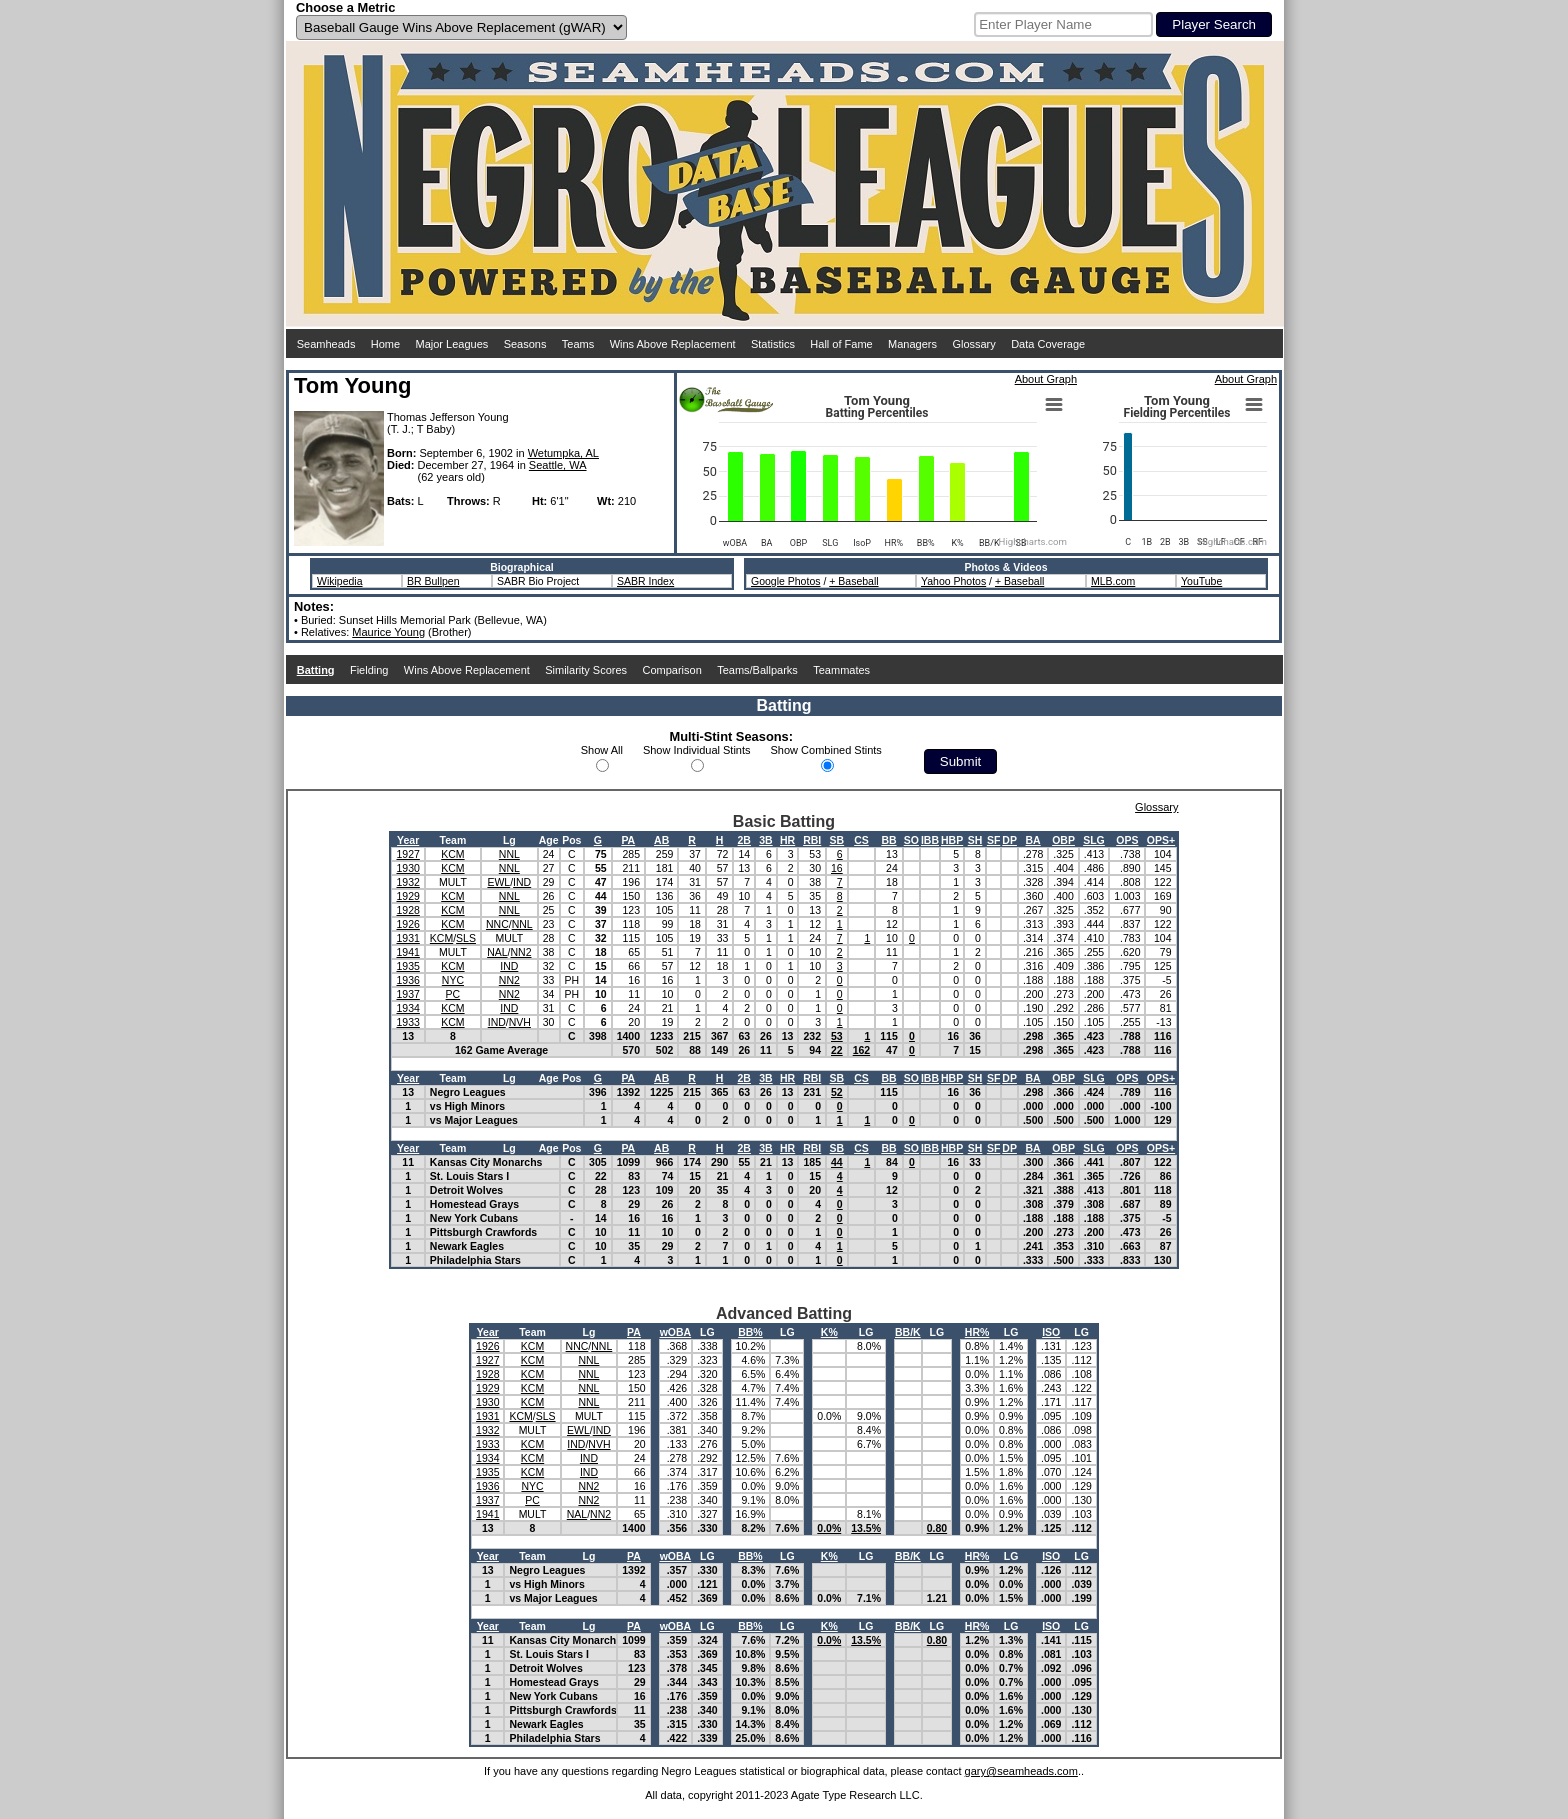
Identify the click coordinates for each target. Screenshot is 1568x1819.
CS (861, 840)
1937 (407, 994)
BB (888, 840)
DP (1009, 840)
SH (975, 840)
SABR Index (645, 581)
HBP (952, 840)
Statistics (773, 344)
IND (522, 882)
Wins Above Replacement (673, 344)
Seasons (525, 344)
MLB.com (1113, 581)
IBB (930, 840)
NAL (497, 952)
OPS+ (1161, 840)
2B (744, 840)
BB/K (908, 1332)
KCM (452, 854)
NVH (520, 1022)
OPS (1127, 840)
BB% (750, 1332)
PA (628, 840)
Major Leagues (452, 344)
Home (385, 344)
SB (837, 840)
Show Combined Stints (826, 750)
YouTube (1201, 581)
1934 (407, 1008)
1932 (407, 882)
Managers (912, 344)
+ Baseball (853, 581)
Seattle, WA (558, 465)
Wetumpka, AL (563, 453)
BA (1033, 840)
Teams (578, 344)
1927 (407, 854)
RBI (812, 840)
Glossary (973, 344)
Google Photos (785, 581)
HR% (977, 1332)
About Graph (1046, 379)
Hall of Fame (841, 344)
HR (787, 840)
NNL (509, 854)
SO (911, 840)
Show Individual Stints (697, 750)
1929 (407, 896)
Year (408, 840)
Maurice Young (388, 632)
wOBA (676, 1332)
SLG (1094, 840)
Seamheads (326, 344)
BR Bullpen (433, 581)
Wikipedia (340, 581)
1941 (407, 952)
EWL (498, 882)
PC (453, 994)
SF (993, 840)
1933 (407, 1022)
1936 (407, 980)
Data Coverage (1048, 344)
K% (829, 1332)
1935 (407, 966)
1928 (407, 910)
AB (661, 840)
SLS (466, 938)
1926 (407, 924)
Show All (602, 750)
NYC (453, 980)
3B (765, 840)
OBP (1063, 840)
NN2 (520, 952)
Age (549, 840)
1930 (407, 868)
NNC (497, 924)
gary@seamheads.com (1021, 1771)
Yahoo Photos (953, 581)
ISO (1051, 1332)
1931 (407, 938)
